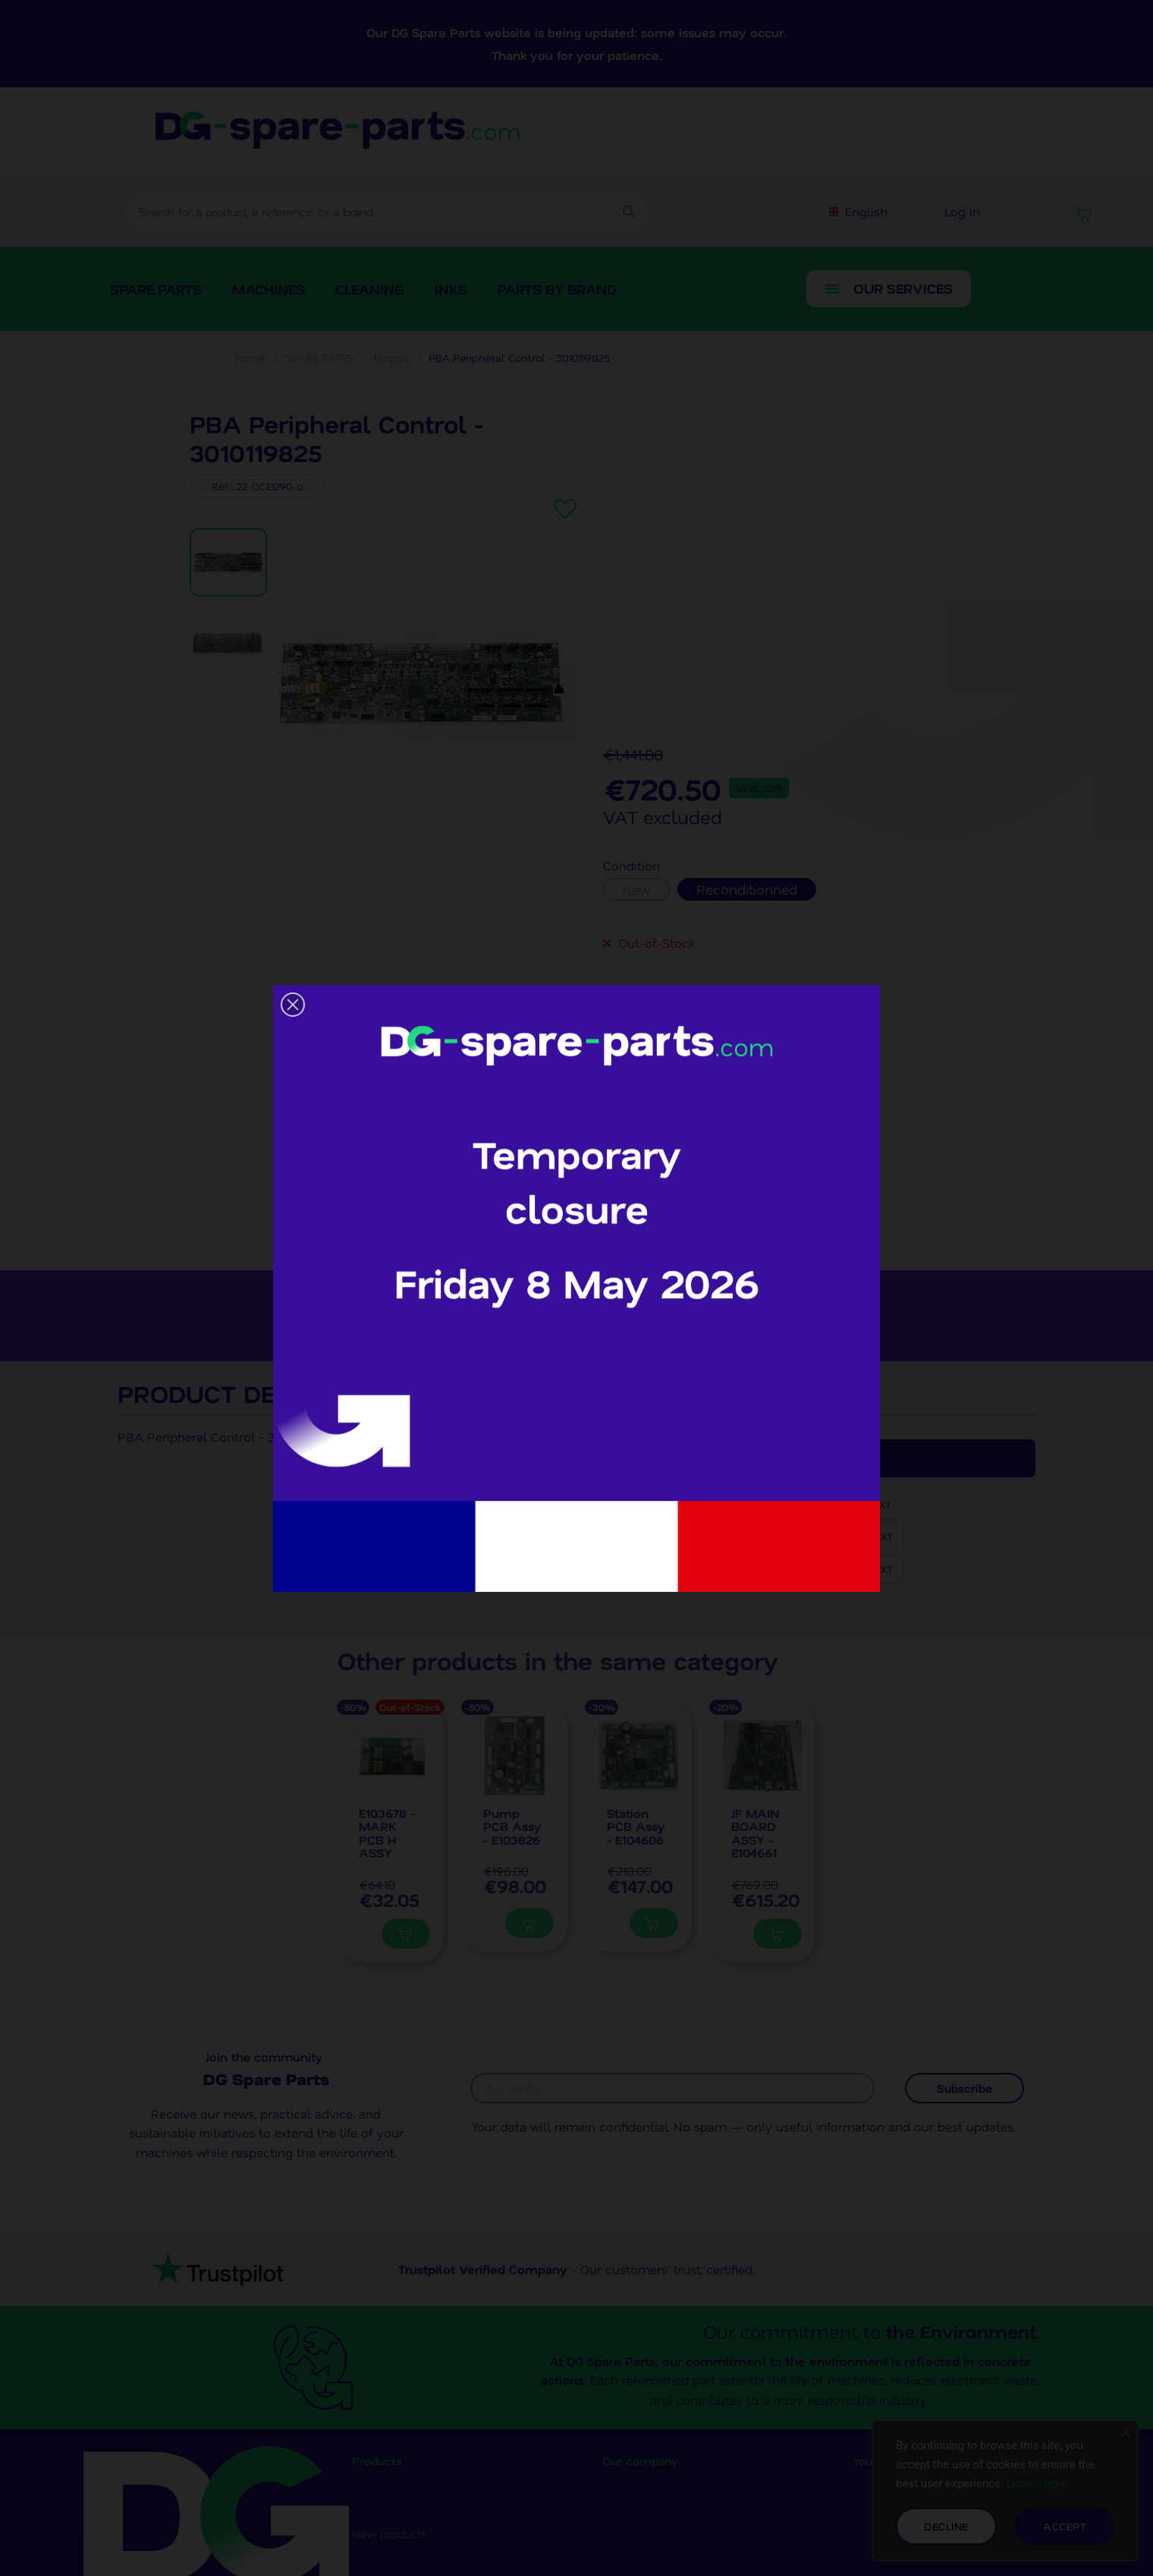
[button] (293, 1004)
